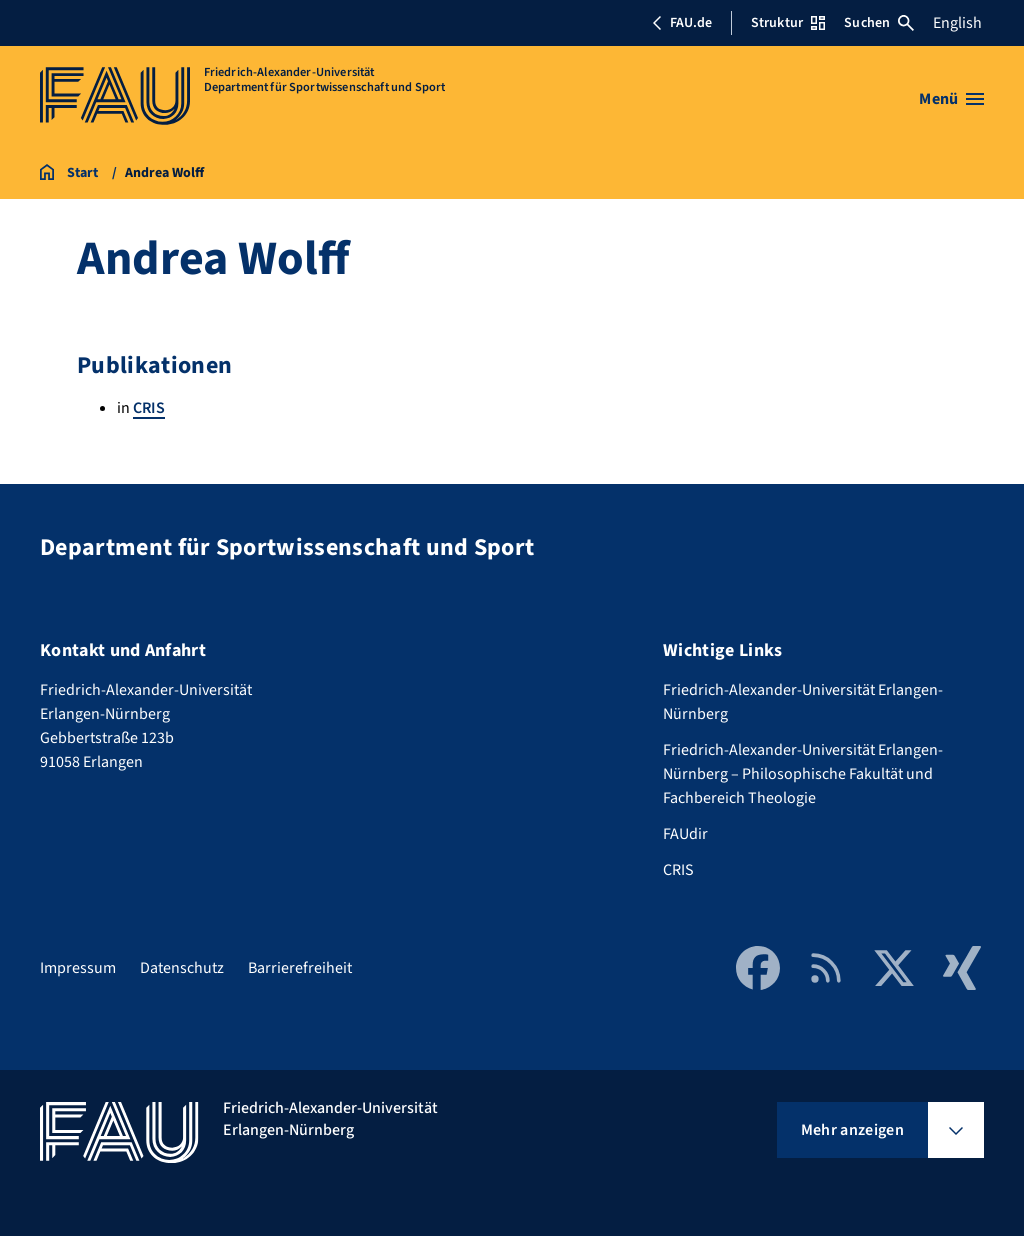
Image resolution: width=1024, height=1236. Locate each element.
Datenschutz (182, 968)
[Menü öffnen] (951, 99)
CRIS (149, 408)
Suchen (879, 23)
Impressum (78, 968)
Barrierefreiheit (300, 968)
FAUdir (685, 834)
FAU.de (682, 23)
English (957, 23)
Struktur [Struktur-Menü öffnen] (788, 23)
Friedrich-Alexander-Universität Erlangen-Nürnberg (803, 702)
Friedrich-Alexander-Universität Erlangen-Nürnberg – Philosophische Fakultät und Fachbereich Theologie (803, 774)
